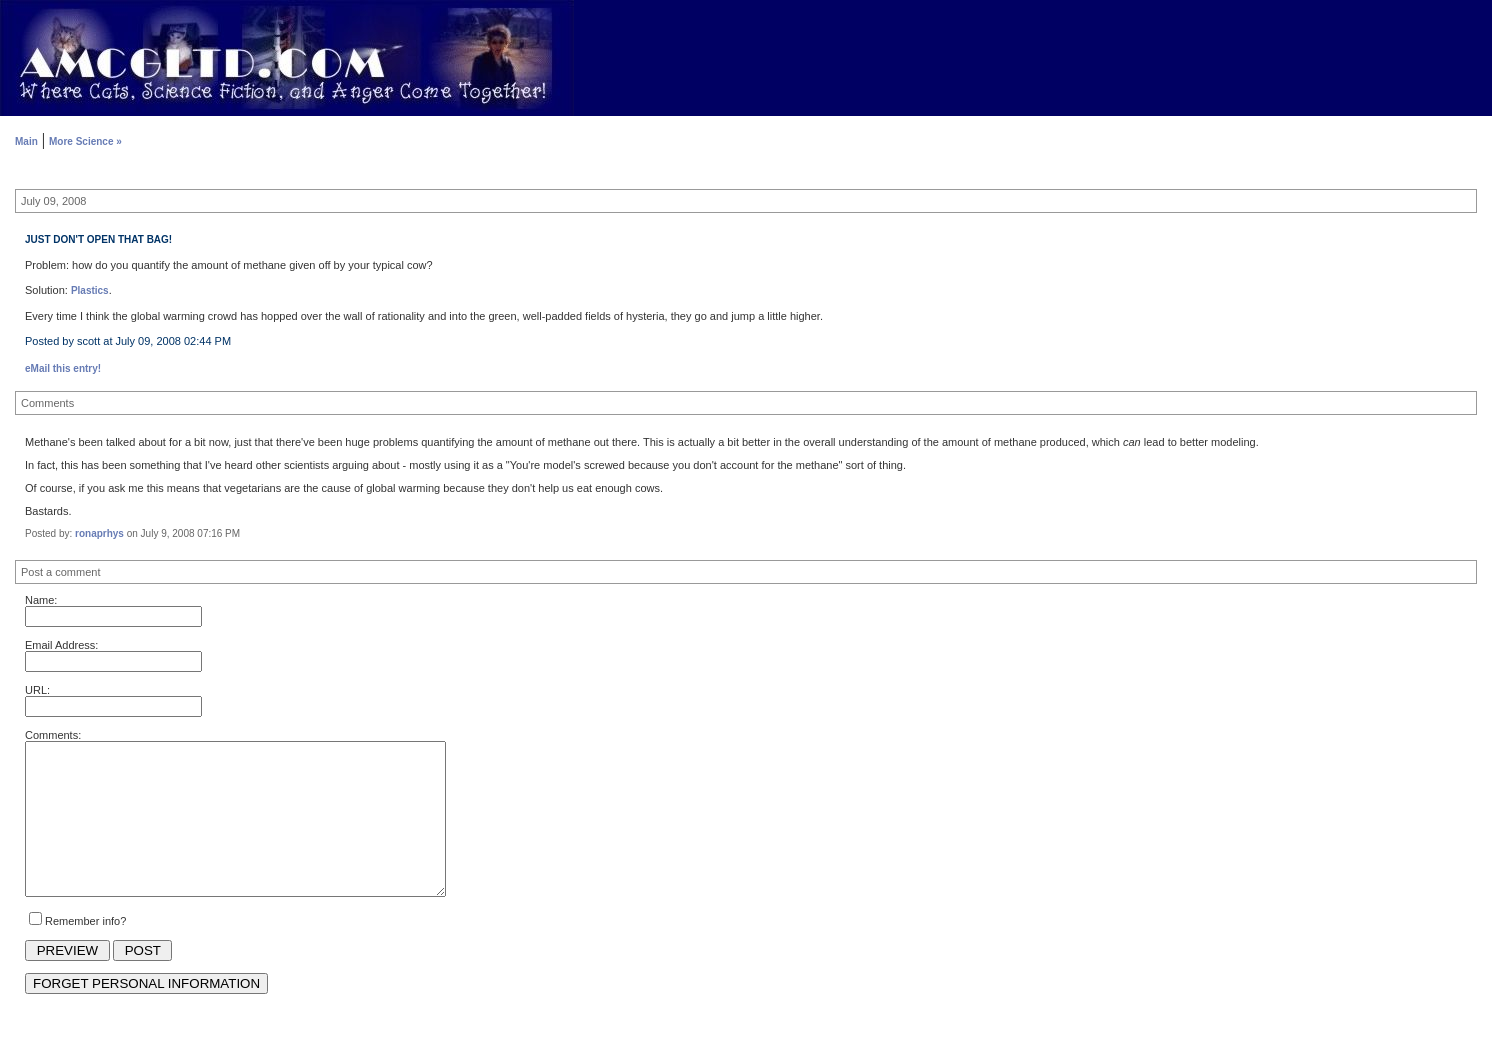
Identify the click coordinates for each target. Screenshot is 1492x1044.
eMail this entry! (63, 368)
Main (26, 141)
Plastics (90, 290)
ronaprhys (99, 533)
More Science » (85, 141)
